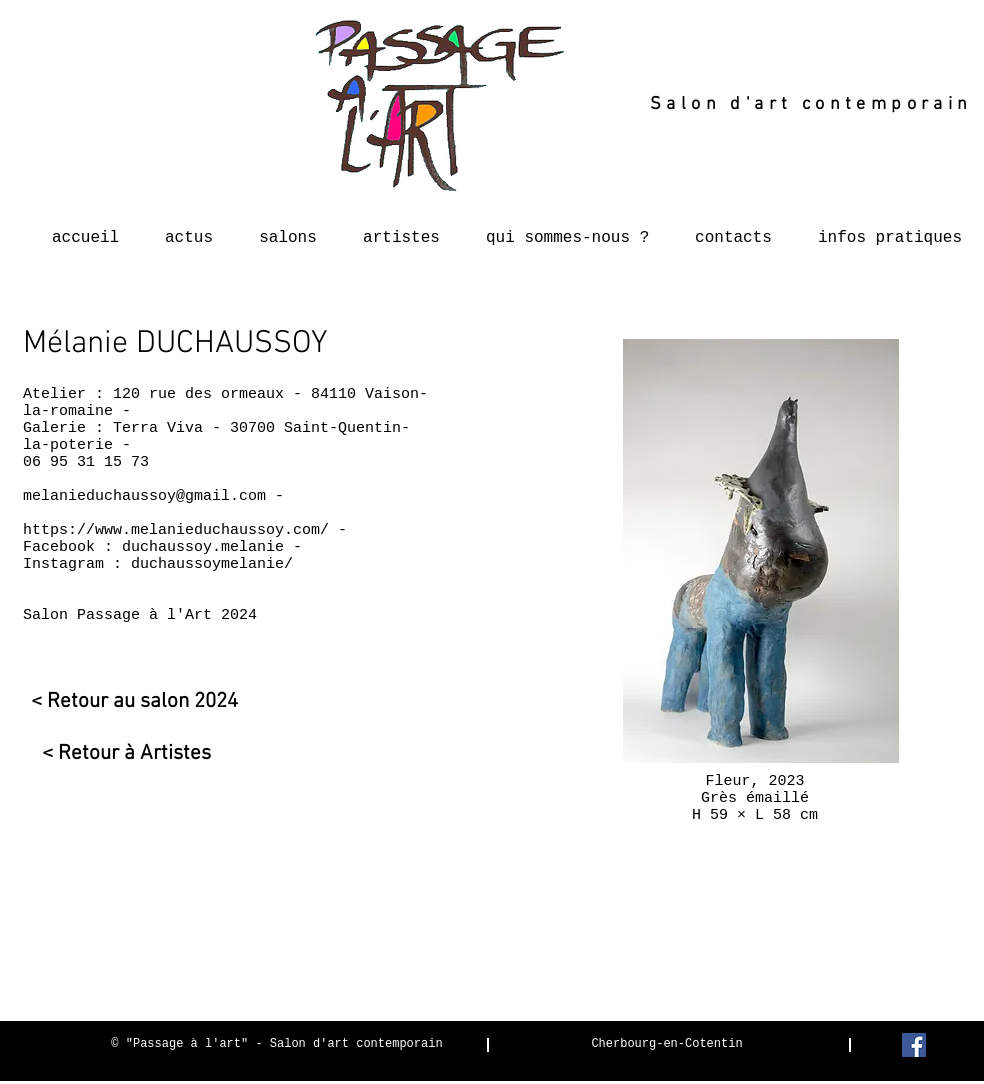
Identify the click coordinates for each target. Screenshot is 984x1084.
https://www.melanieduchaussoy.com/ (176, 530)
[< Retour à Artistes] (117, 753)
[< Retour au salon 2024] (130, 701)
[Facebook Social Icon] (914, 1045)
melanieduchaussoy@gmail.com (144, 496)
